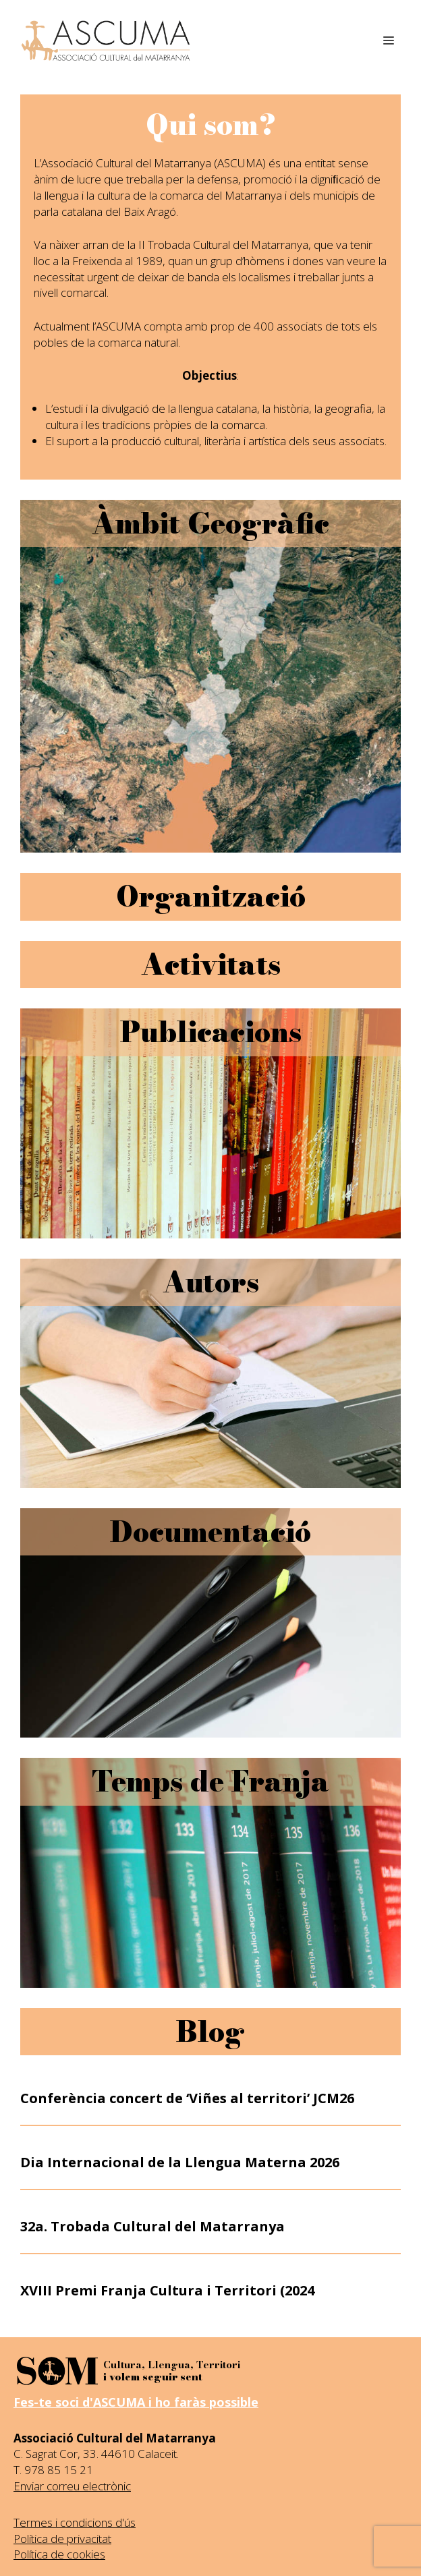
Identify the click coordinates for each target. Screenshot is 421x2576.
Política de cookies (59, 2554)
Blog (210, 2031)
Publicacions (211, 1032)
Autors (211, 1282)
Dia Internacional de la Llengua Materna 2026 (179, 2162)
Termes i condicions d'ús (74, 2522)
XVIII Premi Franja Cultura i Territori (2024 (167, 2290)
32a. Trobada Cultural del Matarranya (152, 2226)
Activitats (211, 964)
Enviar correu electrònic (72, 2486)
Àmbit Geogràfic (210, 523)
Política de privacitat (62, 2538)
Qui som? (211, 124)
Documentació (210, 1531)
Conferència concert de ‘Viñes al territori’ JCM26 (187, 2098)
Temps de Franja (210, 1781)
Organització (211, 896)
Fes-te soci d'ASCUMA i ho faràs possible (135, 2402)
